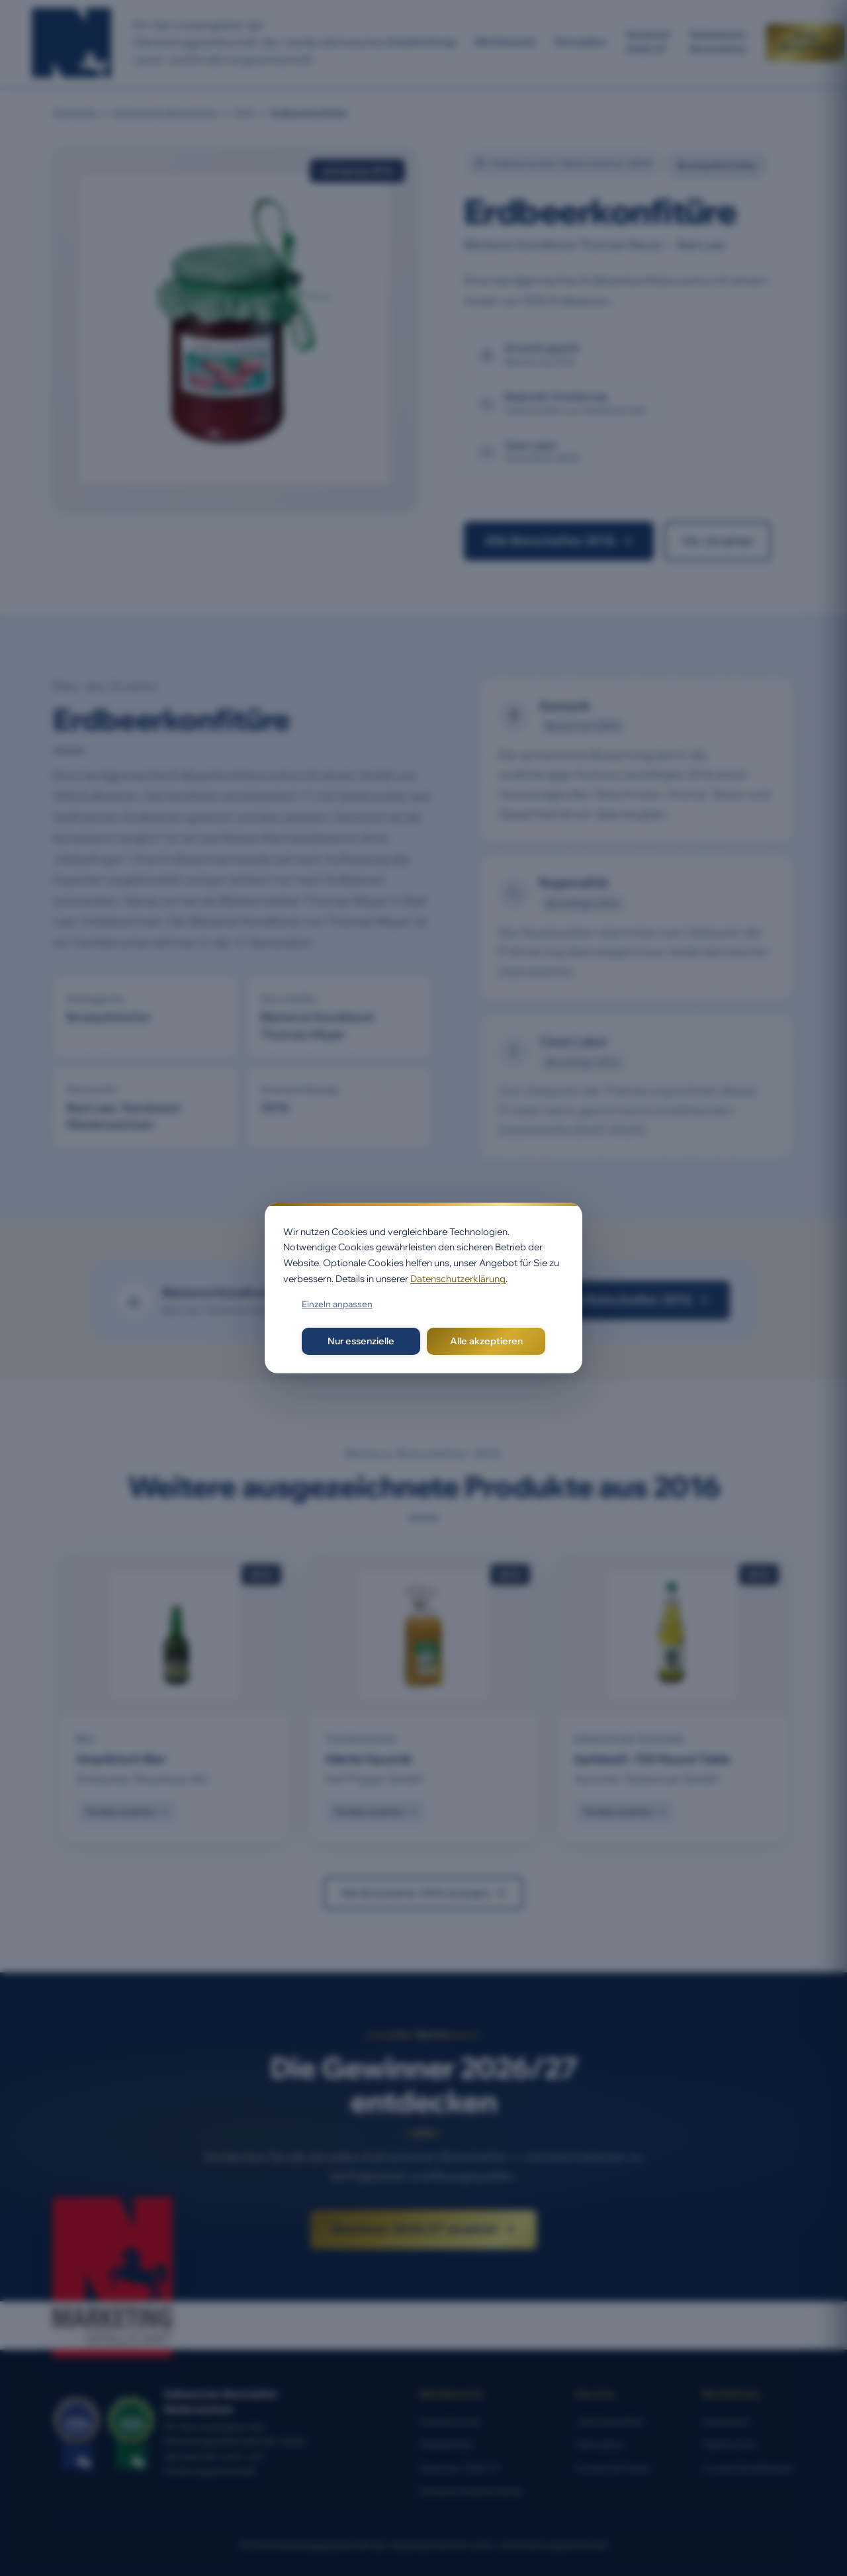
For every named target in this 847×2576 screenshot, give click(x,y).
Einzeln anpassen (337, 1304)
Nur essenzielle (361, 1341)
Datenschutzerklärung (458, 1279)
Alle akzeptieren (486, 1341)
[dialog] (423, 1288)
